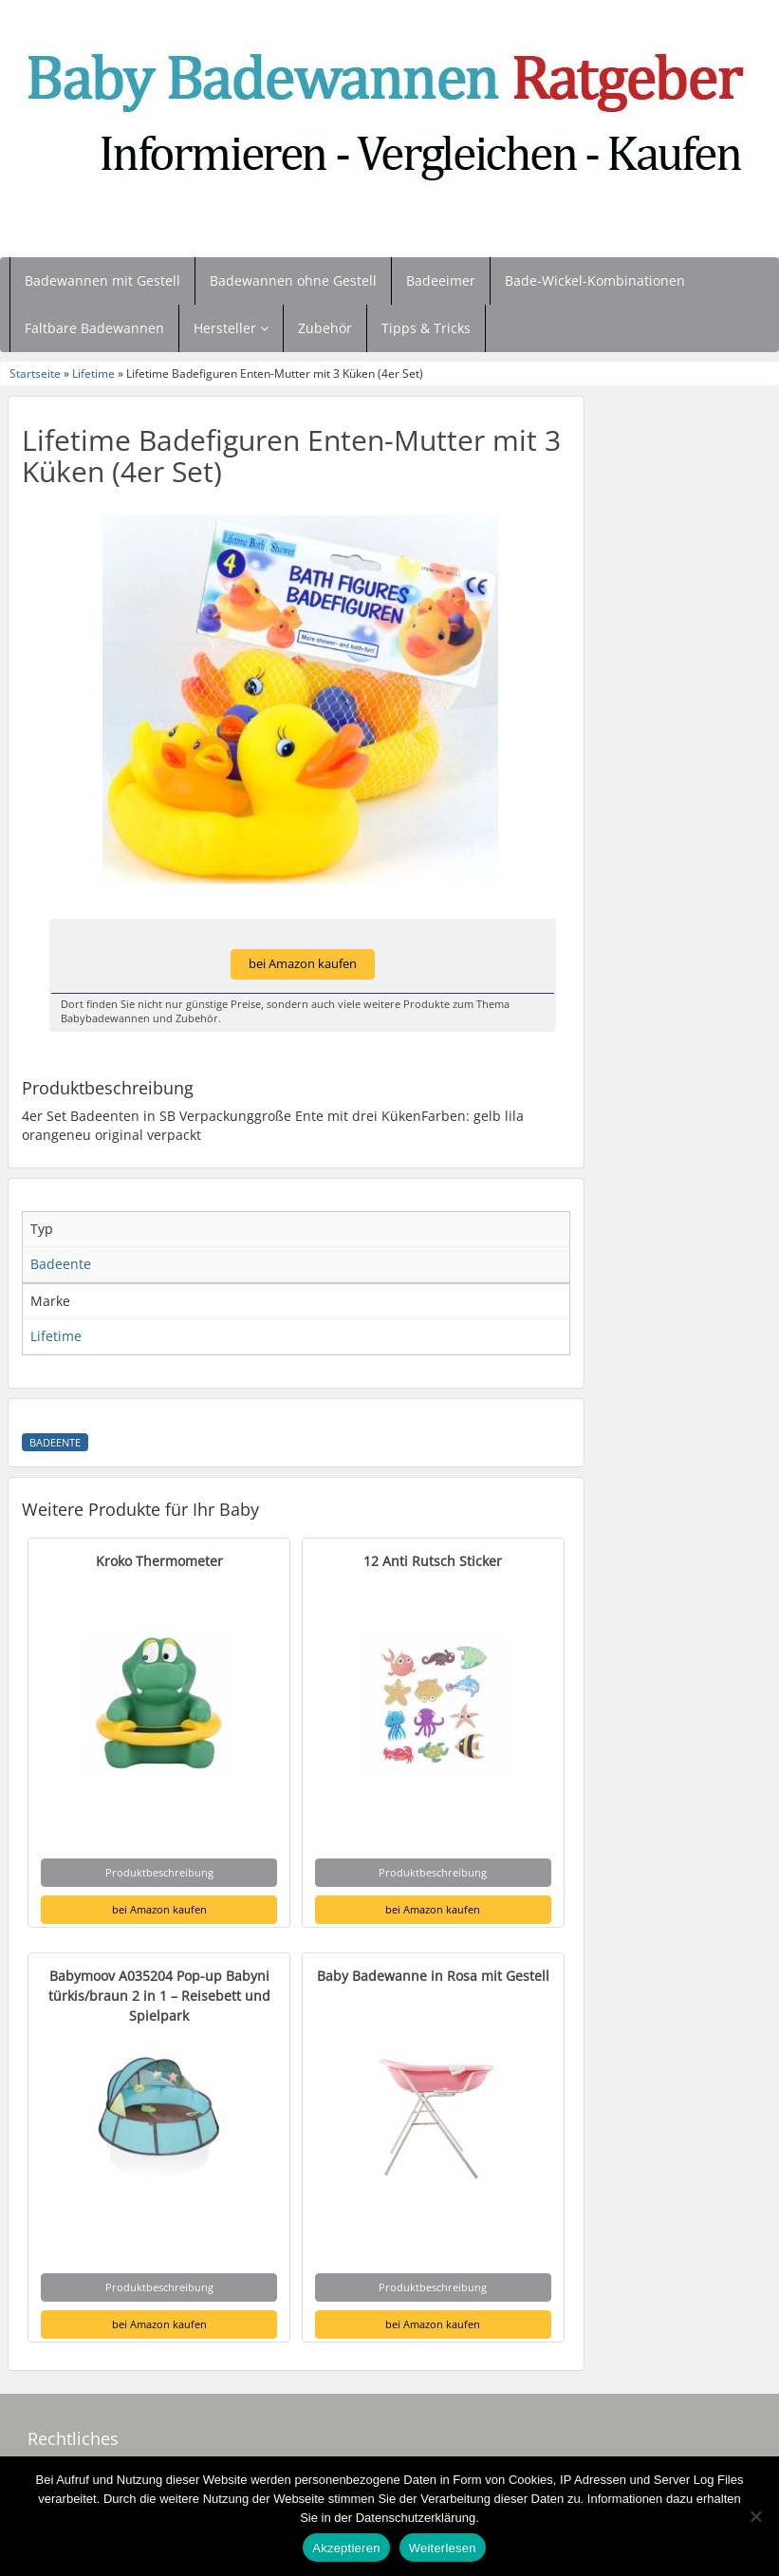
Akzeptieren (346, 2548)
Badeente (55, 1442)
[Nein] (755, 2516)
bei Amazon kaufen (303, 964)
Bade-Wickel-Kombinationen (595, 280)
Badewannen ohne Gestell (293, 280)
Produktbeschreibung (159, 1872)
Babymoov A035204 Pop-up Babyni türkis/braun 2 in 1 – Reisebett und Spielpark (159, 1996)
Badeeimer (440, 280)
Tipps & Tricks (426, 328)
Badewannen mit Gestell (102, 280)
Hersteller (231, 328)
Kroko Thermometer (159, 1561)
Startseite (35, 373)
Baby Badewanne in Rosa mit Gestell (433, 1976)
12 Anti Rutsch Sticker (432, 1561)
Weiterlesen (442, 2548)
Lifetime (93, 373)
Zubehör (325, 328)
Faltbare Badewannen (94, 328)
